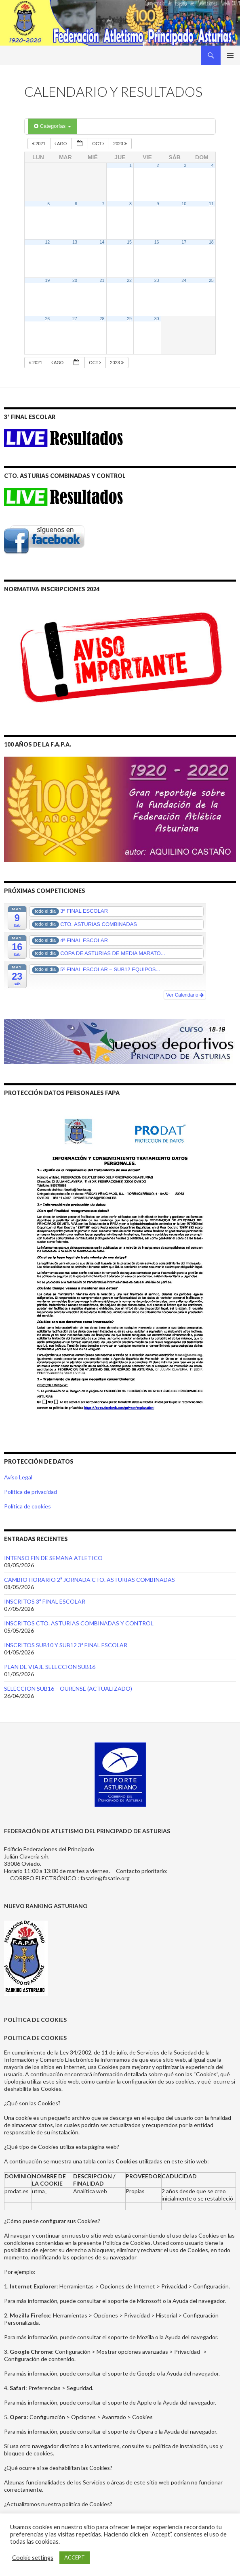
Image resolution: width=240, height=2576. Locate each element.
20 (74, 280)
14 (102, 242)
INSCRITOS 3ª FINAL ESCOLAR (44, 1601)
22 (129, 280)
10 (183, 203)
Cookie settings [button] (32, 2557)
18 (211, 242)
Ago (61, 143)
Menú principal (230, 55)
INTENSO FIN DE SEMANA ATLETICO (53, 1557)
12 (47, 242)
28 (102, 318)
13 (74, 242)
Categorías (52, 126)
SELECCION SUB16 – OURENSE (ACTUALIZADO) (68, 1688)
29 (129, 318)
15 (129, 242)
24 (183, 280)
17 (183, 242)
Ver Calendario (185, 995)
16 (156, 242)
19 (47, 280)
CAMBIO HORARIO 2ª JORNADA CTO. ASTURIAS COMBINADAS (89, 1579)
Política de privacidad (30, 1491)
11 (211, 203)
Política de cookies (27, 1506)
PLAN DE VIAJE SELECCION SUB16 (49, 1666)
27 (74, 318)
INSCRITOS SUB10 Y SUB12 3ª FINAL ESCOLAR (65, 1645)
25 (211, 280)
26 (47, 318)
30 (156, 318)
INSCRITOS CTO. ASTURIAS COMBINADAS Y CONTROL (79, 1623)
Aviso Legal (18, 1477)
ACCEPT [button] (74, 2557)
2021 (39, 143)
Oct (98, 143)
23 (156, 280)
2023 (120, 143)
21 (102, 280)
